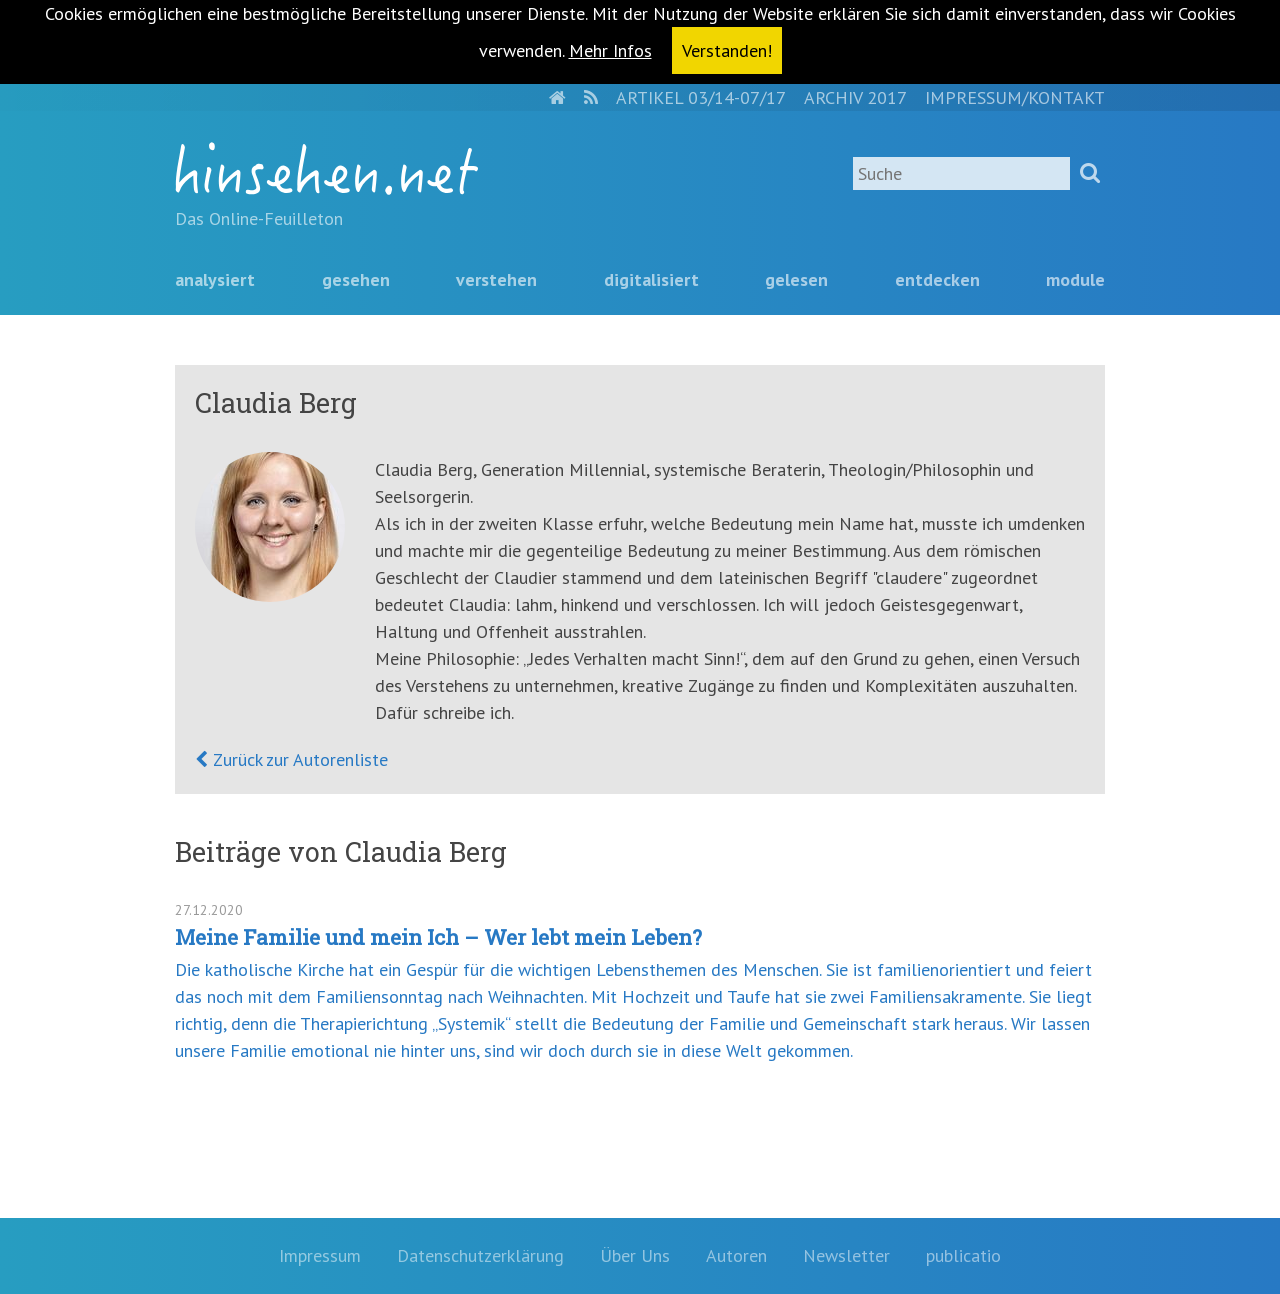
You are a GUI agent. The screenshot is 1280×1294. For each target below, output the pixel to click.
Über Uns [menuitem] (635, 1255)
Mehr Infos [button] (610, 50)
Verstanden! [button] (727, 50)
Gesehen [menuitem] (356, 279)
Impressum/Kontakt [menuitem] (1015, 97)
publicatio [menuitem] (963, 1255)
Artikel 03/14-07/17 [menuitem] (701, 97)
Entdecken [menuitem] (937, 279)
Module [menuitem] (1075, 279)
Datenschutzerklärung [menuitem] (480, 1255)
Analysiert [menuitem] (215, 279)
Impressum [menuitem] (320, 1255)
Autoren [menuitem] (736, 1255)
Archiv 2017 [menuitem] (855, 97)
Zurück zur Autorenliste (298, 759)
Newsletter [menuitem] (846, 1255)
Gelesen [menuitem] (796, 279)
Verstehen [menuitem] (496, 279)
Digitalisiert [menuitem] (651, 279)
